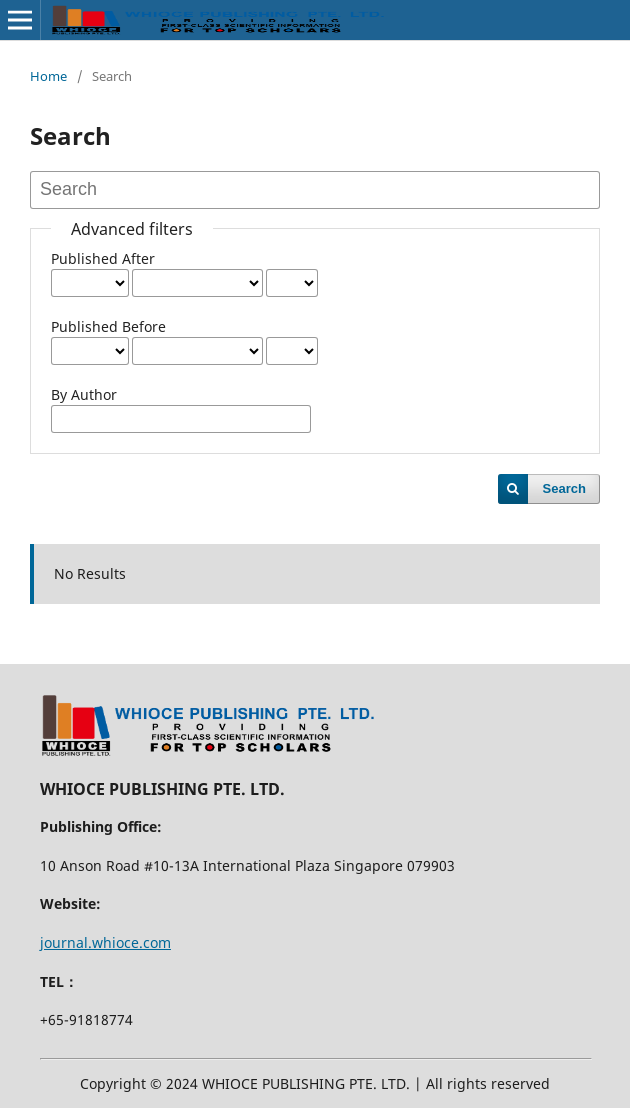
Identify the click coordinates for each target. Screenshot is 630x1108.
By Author (84, 394)
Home (48, 76)
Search (564, 488)
